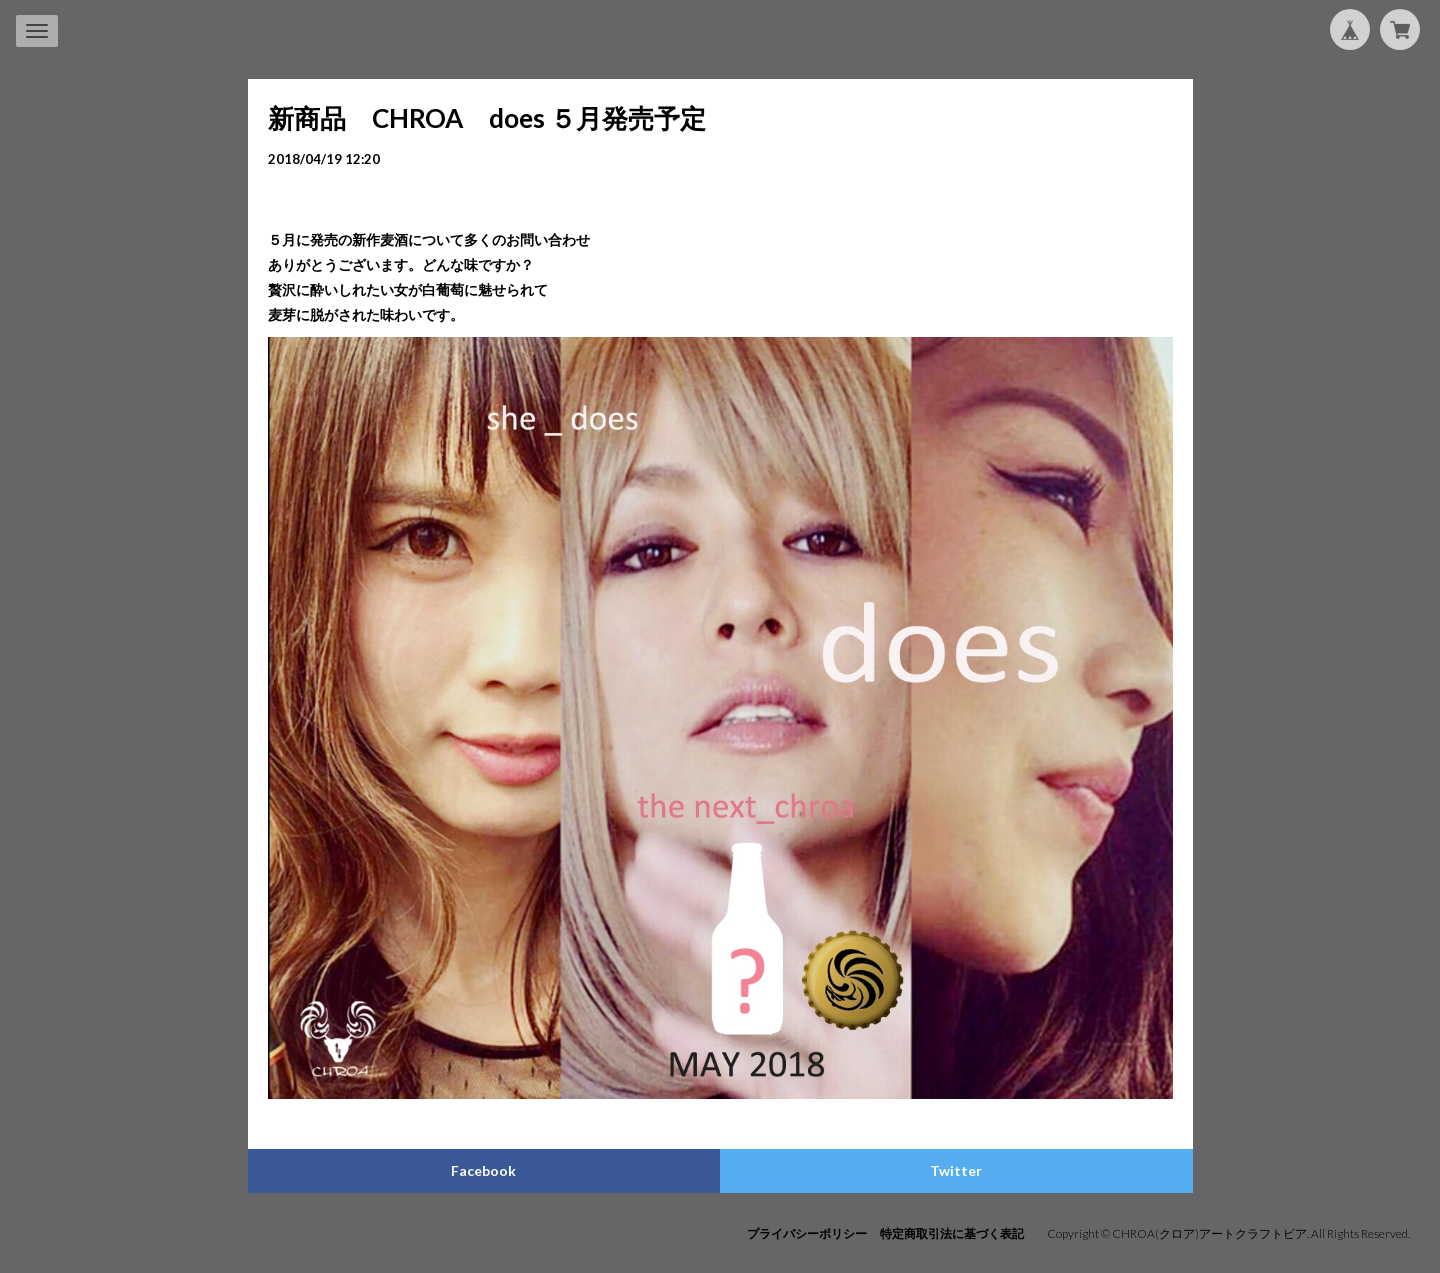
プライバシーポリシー (807, 1233)
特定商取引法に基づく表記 (952, 1233)
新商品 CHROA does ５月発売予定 (487, 118)
